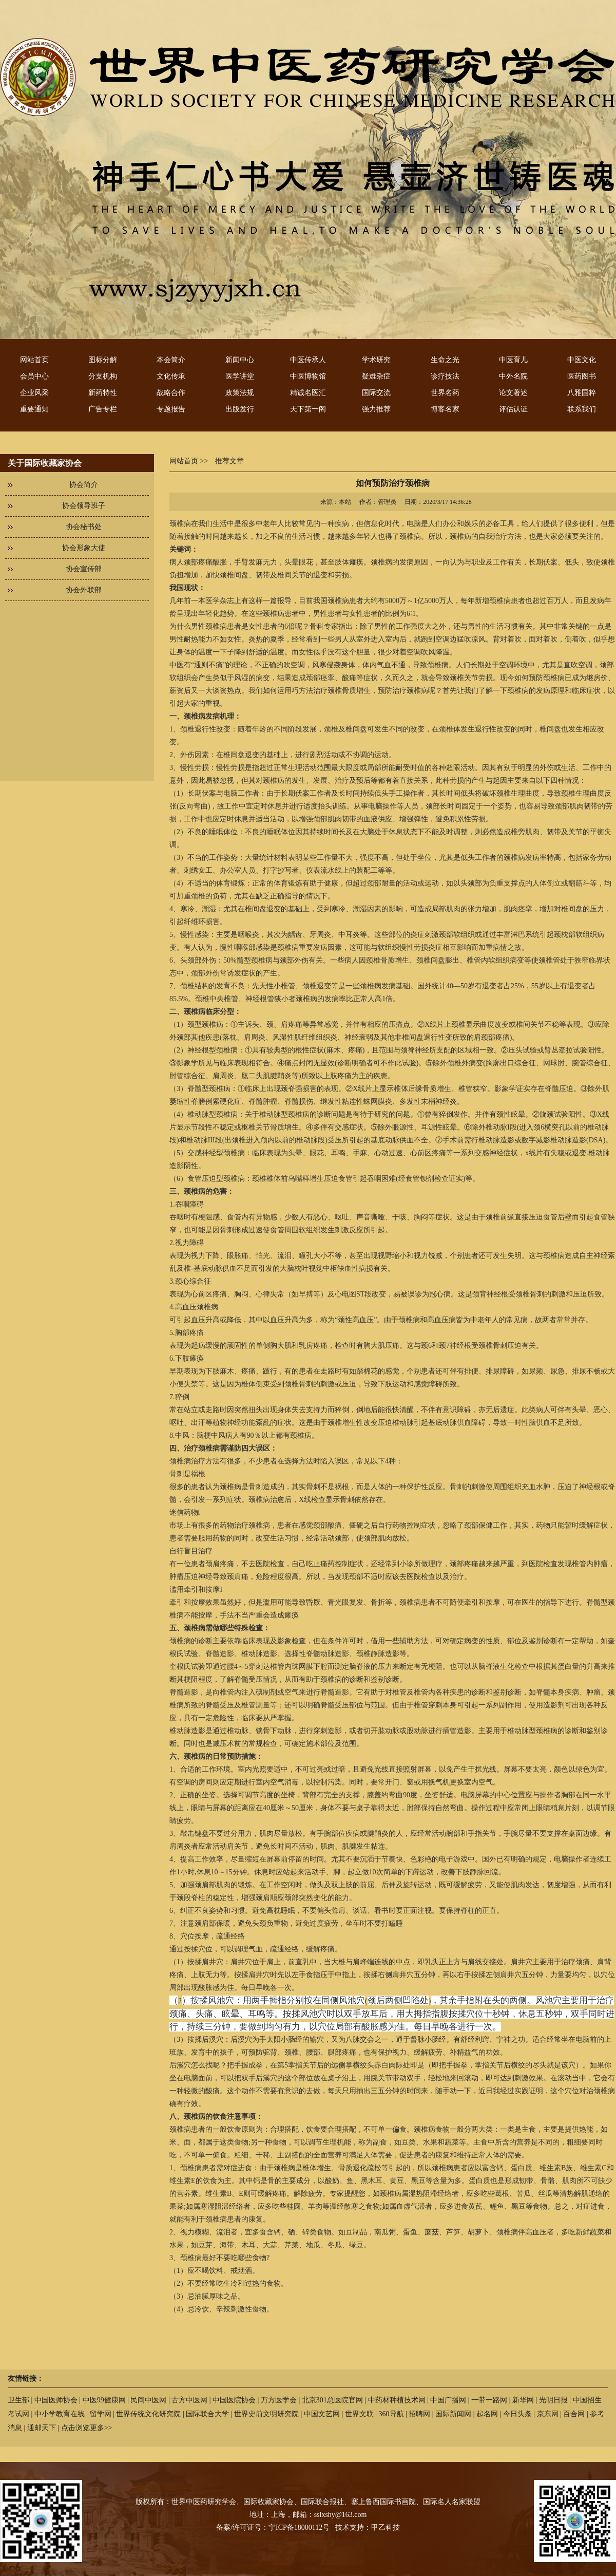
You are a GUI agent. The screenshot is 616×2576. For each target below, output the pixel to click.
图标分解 (102, 360)
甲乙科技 (385, 2527)
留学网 (100, 2414)
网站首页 (34, 360)
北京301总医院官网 (332, 2400)
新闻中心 (239, 360)
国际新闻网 (453, 2414)
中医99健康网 (104, 2400)
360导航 (391, 2414)
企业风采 (34, 393)
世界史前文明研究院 (266, 2414)
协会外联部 (84, 590)
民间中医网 (148, 2400)
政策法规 (239, 393)
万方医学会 (279, 2400)
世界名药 (445, 393)
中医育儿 (513, 360)
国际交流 (376, 393)
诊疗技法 (445, 376)
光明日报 (553, 2400)
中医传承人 (308, 360)
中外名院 (513, 376)
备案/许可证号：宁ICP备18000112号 (273, 2527)
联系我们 (581, 409)
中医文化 (581, 360)
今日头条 (517, 2414)
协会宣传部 (84, 569)
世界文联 (359, 2414)
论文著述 (513, 393)
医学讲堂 (239, 376)
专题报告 (171, 409)
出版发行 (239, 409)
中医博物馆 (308, 376)
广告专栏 (102, 409)
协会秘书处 (84, 527)
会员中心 (34, 376)
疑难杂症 (376, 376)
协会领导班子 (83, 506)
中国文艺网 (322, 2414)
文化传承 (171, 376)
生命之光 (445, 360)
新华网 (523, 2400)
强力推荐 (376, 409)
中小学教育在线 (59, 2414)
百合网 (574, 2414)
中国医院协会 (234, 2400)
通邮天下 (41, 2428)
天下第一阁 (308, 409)
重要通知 (34, 409)
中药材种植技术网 (397, 2400)
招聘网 (419, 2414)
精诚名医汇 (308, 393)
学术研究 (376, 360)
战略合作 (171, 393)
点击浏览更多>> (86, 2428)
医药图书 (581, 376)
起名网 (487, 2414)
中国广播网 (448, 2400)
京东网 (548, 2414)
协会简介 (83, 484)
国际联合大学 (207, 2414)
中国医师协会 (56, 2400)
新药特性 (102, 393)
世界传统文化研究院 (148, 2414)
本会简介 (171, 360)
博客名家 (445, 409)
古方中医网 (189, 2400)
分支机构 (102, 376)
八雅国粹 (581, 393)
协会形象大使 (83, 548)
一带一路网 (489, 2400)
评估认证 (513, 409)
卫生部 (18, 2400)
